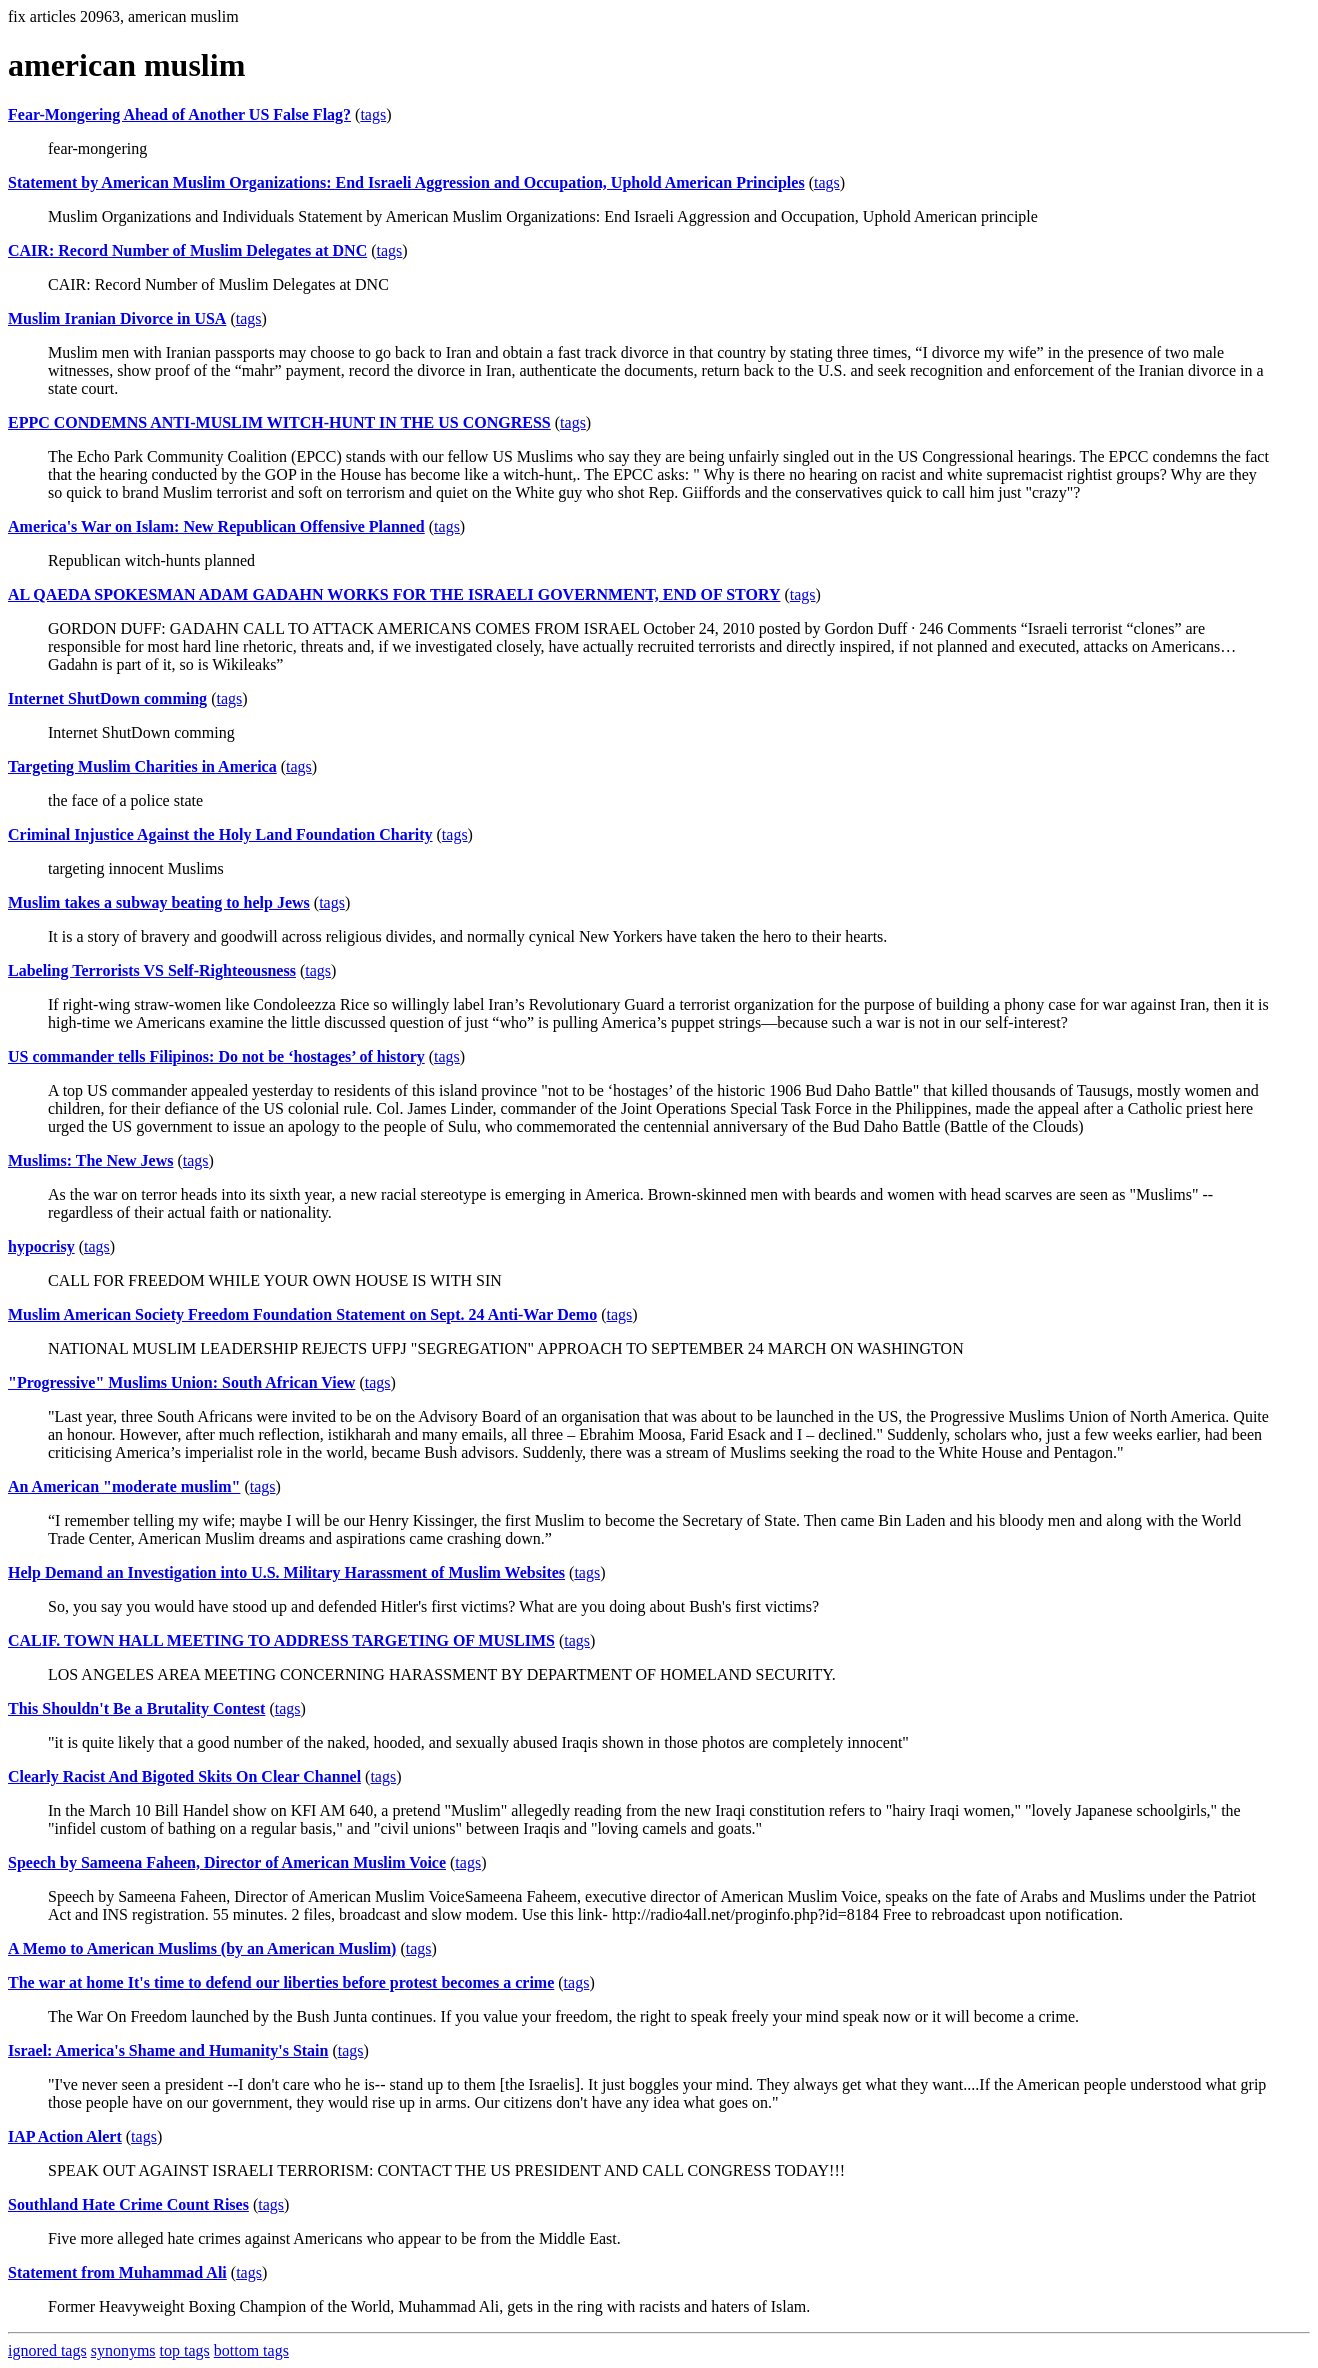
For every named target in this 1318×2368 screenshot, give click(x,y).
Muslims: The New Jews (90, 1160)
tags (373, 114)
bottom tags (251, 2350)
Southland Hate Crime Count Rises (128, 2204)
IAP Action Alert (65, 2136)
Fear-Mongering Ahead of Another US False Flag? (179, 114)
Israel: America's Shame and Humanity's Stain (168, 2050)
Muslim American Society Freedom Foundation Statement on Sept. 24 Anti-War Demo (302, 1314)
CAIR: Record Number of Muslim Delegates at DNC (187, 250)
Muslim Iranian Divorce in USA (117, 318)
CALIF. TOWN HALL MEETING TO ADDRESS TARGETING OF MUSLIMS (281, 1640)
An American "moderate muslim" (124, 1486)
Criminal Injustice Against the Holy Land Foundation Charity (220, 834)
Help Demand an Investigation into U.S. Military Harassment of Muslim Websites (286, 1572)
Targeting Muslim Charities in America (142, 766)
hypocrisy (41, 1246)
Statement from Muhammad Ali (117, 2272)
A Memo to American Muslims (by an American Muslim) (202, 1948)
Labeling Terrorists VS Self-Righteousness (152, 970)
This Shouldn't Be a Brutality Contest (136, 1708)
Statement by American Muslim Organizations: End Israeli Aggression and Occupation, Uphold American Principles (406, 182)
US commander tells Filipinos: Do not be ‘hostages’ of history (216, 1056)
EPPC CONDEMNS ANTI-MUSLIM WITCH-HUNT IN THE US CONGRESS (279, 422)
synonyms (123, 2350)
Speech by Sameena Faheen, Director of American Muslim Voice (227, 1862)
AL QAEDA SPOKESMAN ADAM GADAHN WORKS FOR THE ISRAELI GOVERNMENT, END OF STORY (394, 594)
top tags (185, 2350)
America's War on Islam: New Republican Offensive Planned (216, 526)
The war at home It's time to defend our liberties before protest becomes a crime (281, 1982)
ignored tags (47, 2350)
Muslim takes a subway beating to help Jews (159, 902)
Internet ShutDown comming (107, 698)
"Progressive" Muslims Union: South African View (181, 1382)
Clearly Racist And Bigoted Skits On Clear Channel (184, 1776)
